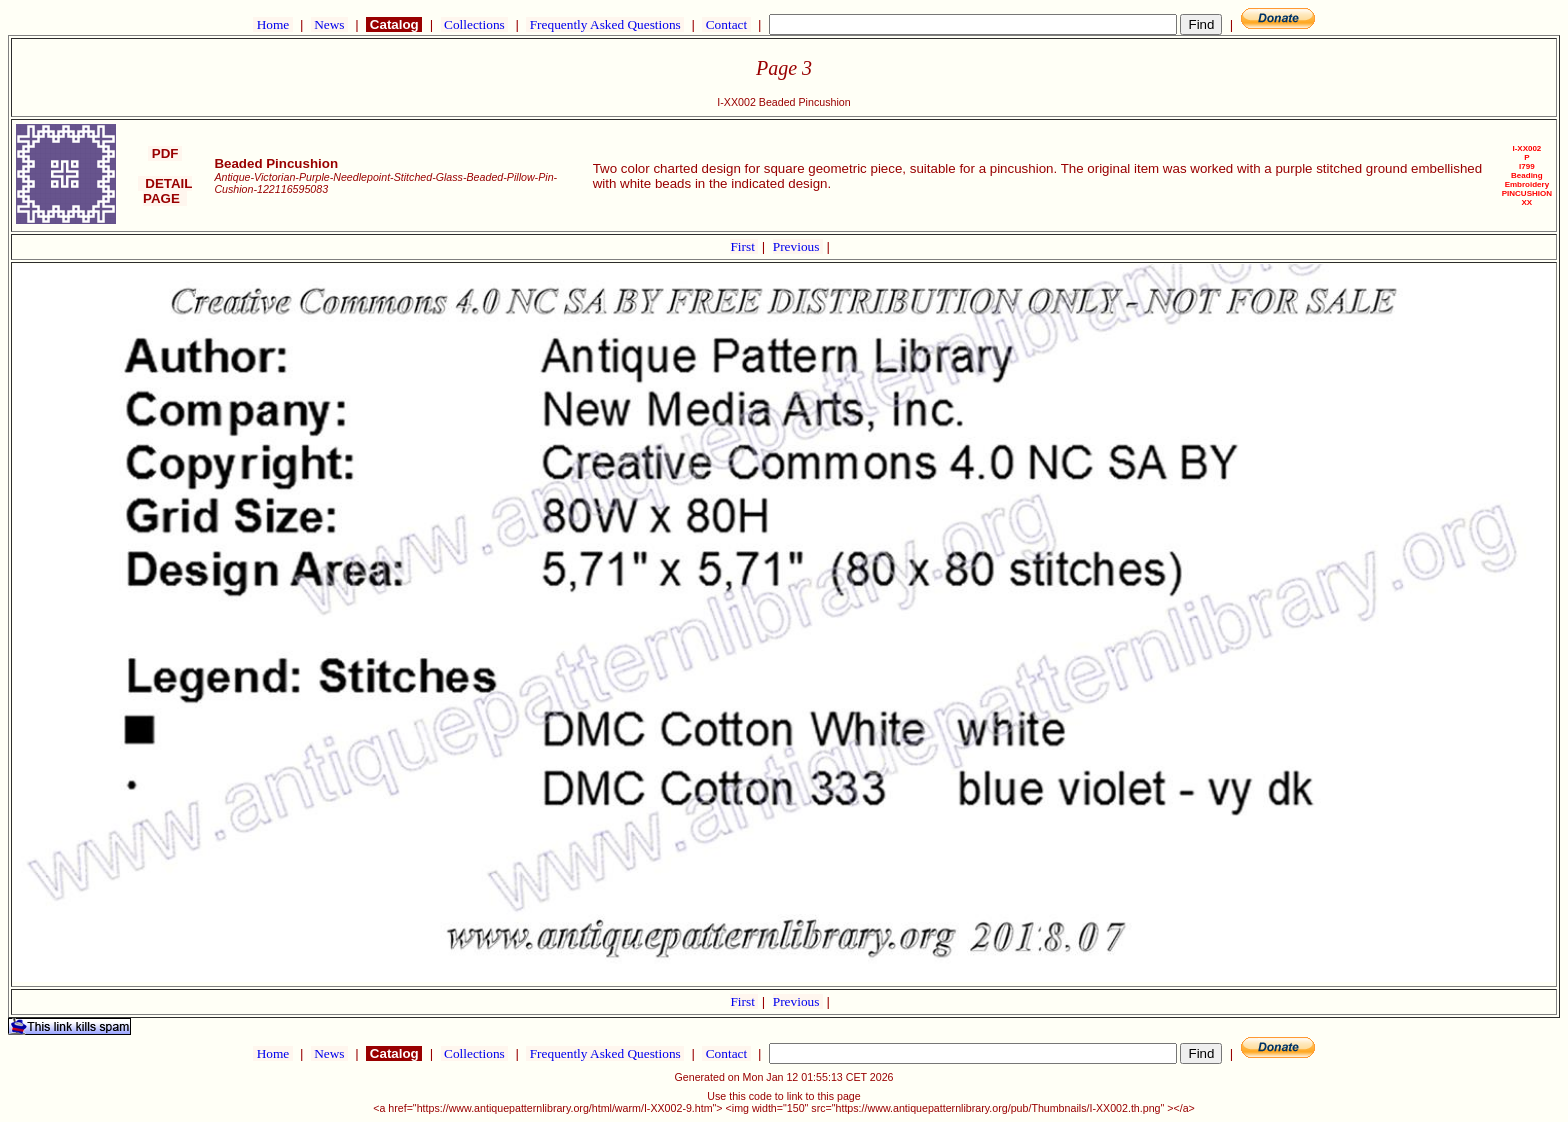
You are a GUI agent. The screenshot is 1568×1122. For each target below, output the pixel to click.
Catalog (394, 24)
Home (272, 24)
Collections (474, 24)
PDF (165, 153)
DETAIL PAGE (165, 191)
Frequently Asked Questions (605, 24)
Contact (726, 24)
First (744, 246)
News (329, 24)
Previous (798, 246)
